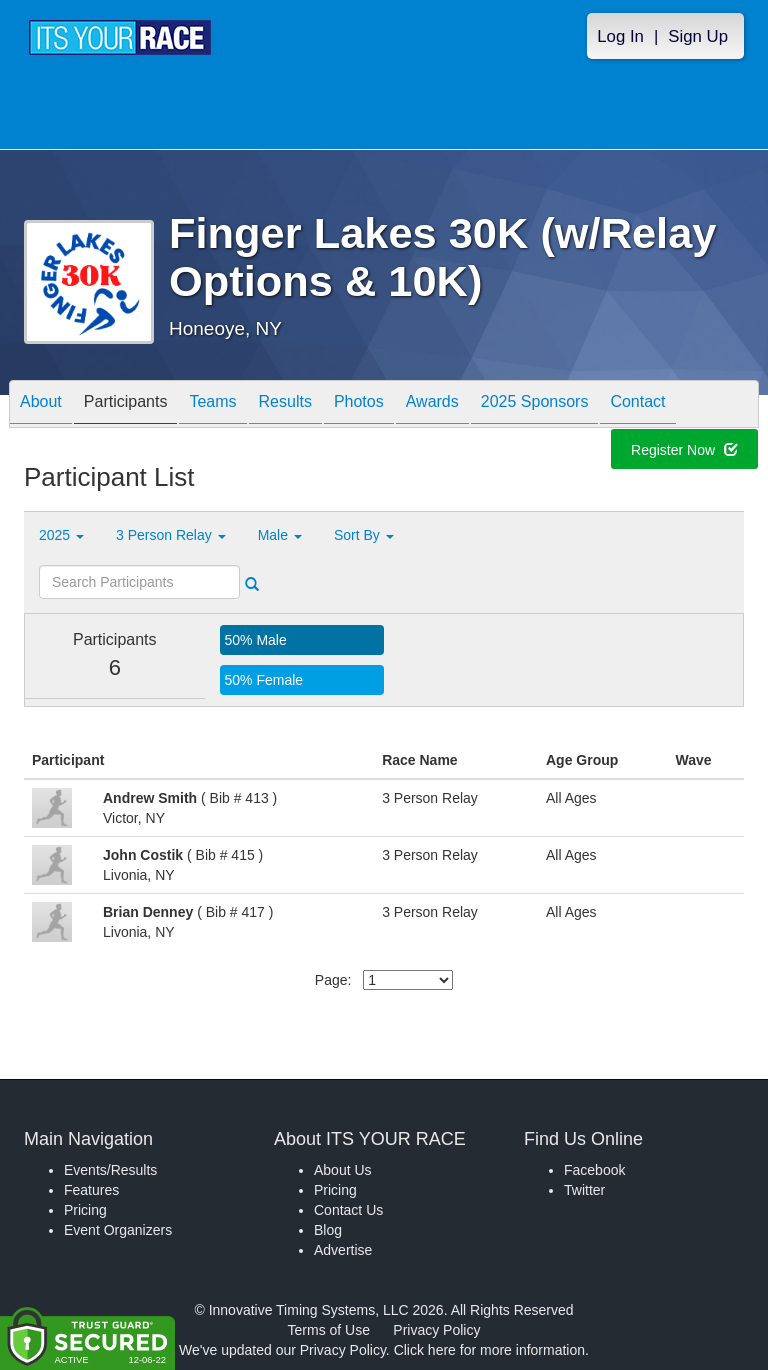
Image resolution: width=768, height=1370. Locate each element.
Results (285, 405)
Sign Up (698, 36)
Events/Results (110, 1170)
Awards (432, 405)
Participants (126, 405)
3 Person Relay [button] (171, 535)
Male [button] (280, 535)
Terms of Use (329, 1330)
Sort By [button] (364, 535)
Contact (637, 405)
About (41, 405)
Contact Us (348, 1210)
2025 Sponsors (535, 405)
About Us (343, 1170)
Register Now (684, 453)
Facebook (594, 1170)
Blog (328, 1230)
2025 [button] (61, 535)
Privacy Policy (436, 1330)
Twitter (584, 1190)
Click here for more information (489, 1350)
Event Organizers (118, 1230)
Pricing (85, 1210)
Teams (212, 405)
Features (91, 1190)
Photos (359, 405)
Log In (620, 36)
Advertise (343, 1250)
